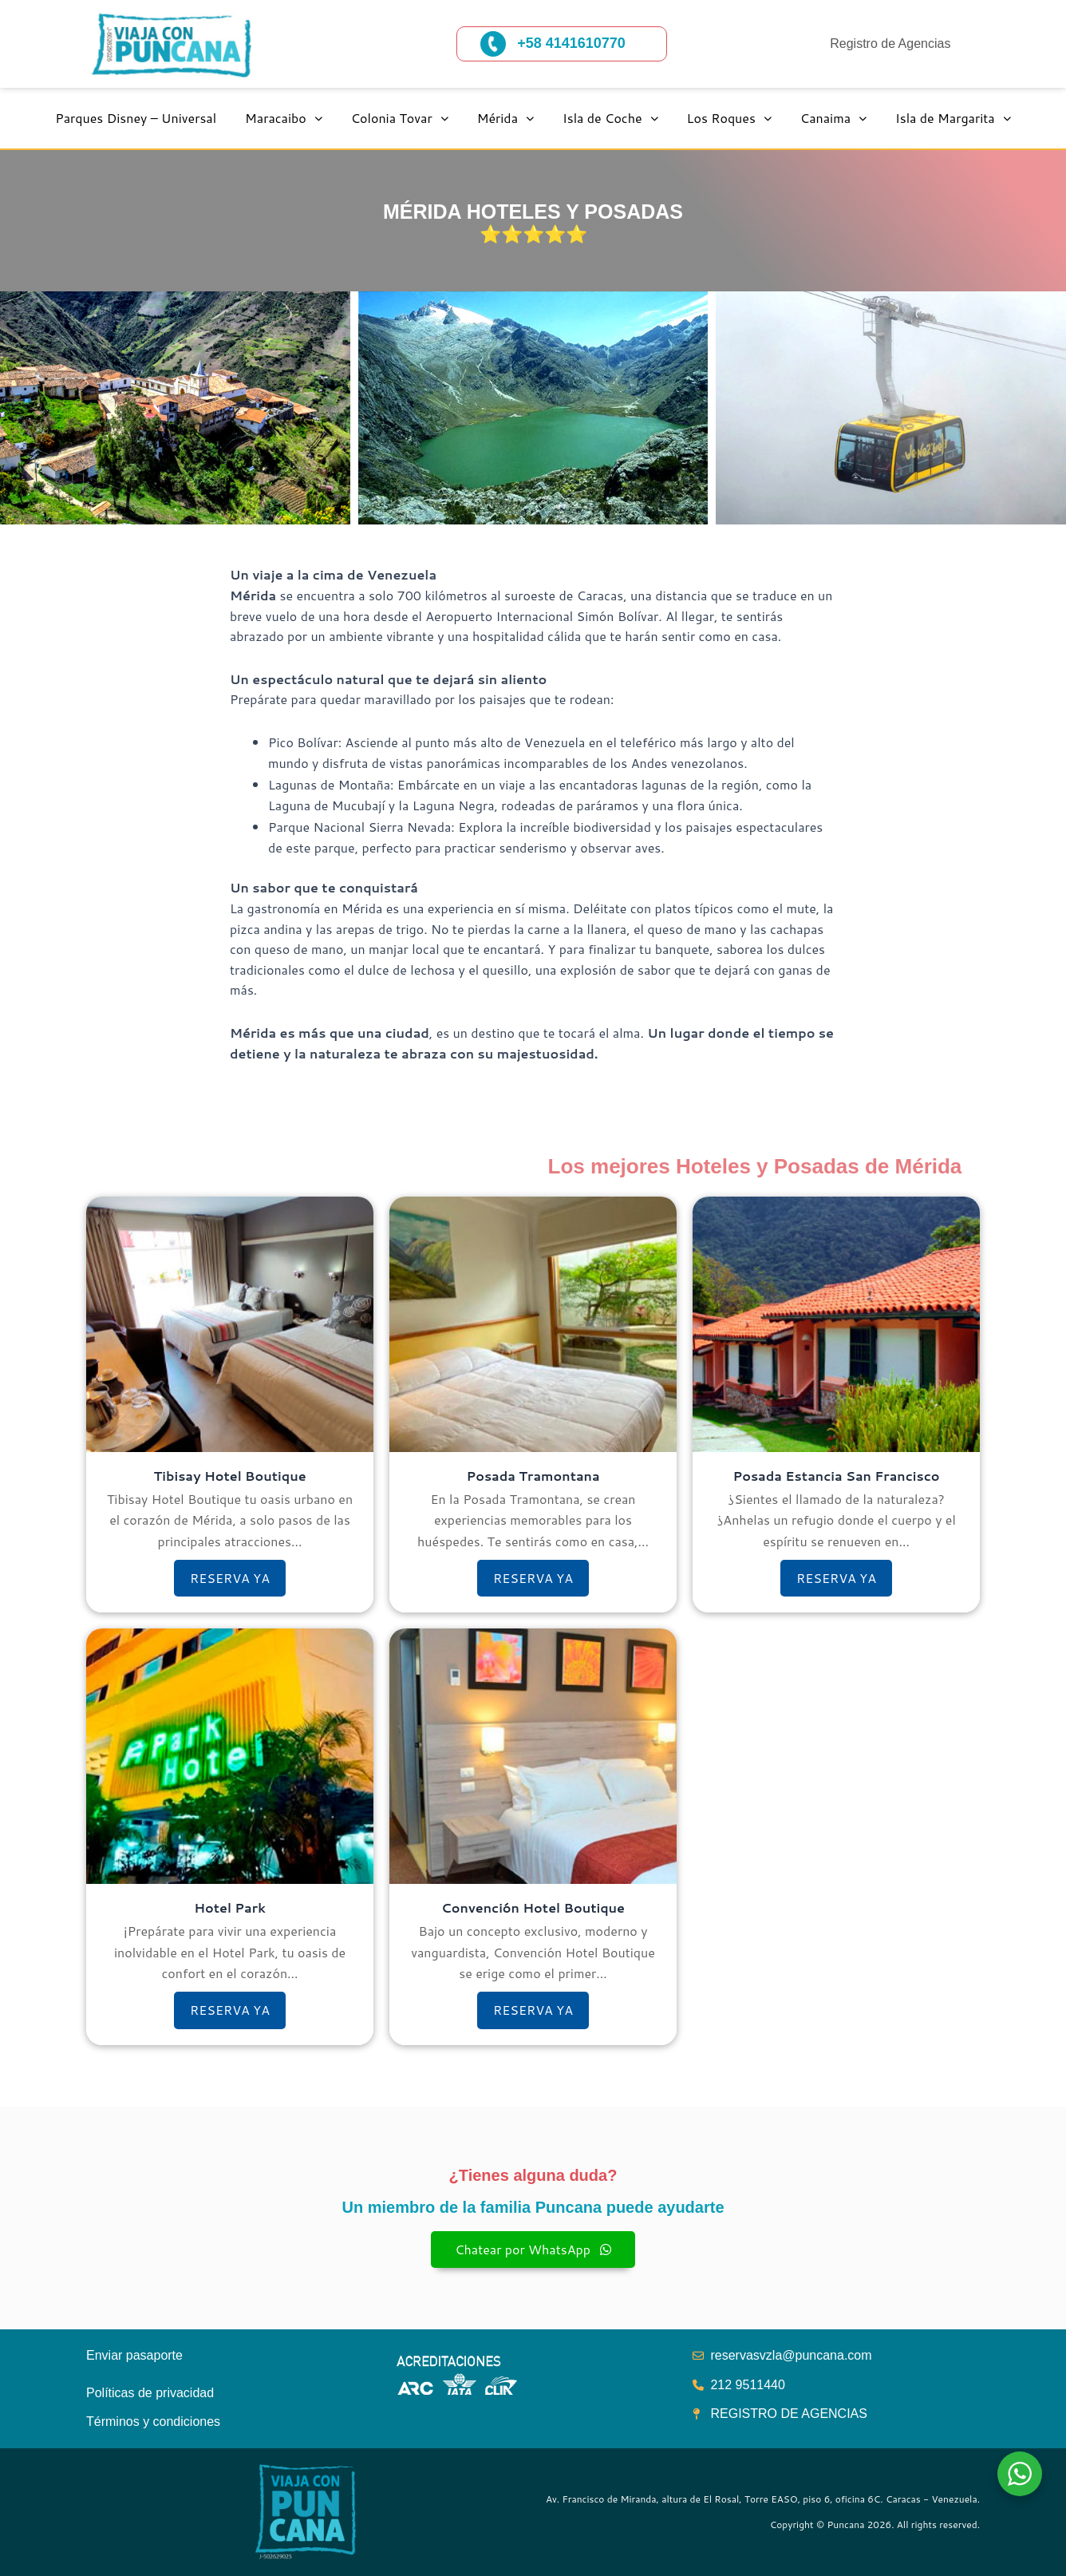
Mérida (505, 118)
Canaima (833, 118)
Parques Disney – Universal (135, 118)
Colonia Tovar (399, 118)
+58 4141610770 (571, 43)
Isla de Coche (610, 118)
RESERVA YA (230, 1578)
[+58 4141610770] (493, 44)
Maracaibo (283, 118)
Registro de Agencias (890, 43)
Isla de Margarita (953, 118)
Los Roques (729, 118)
